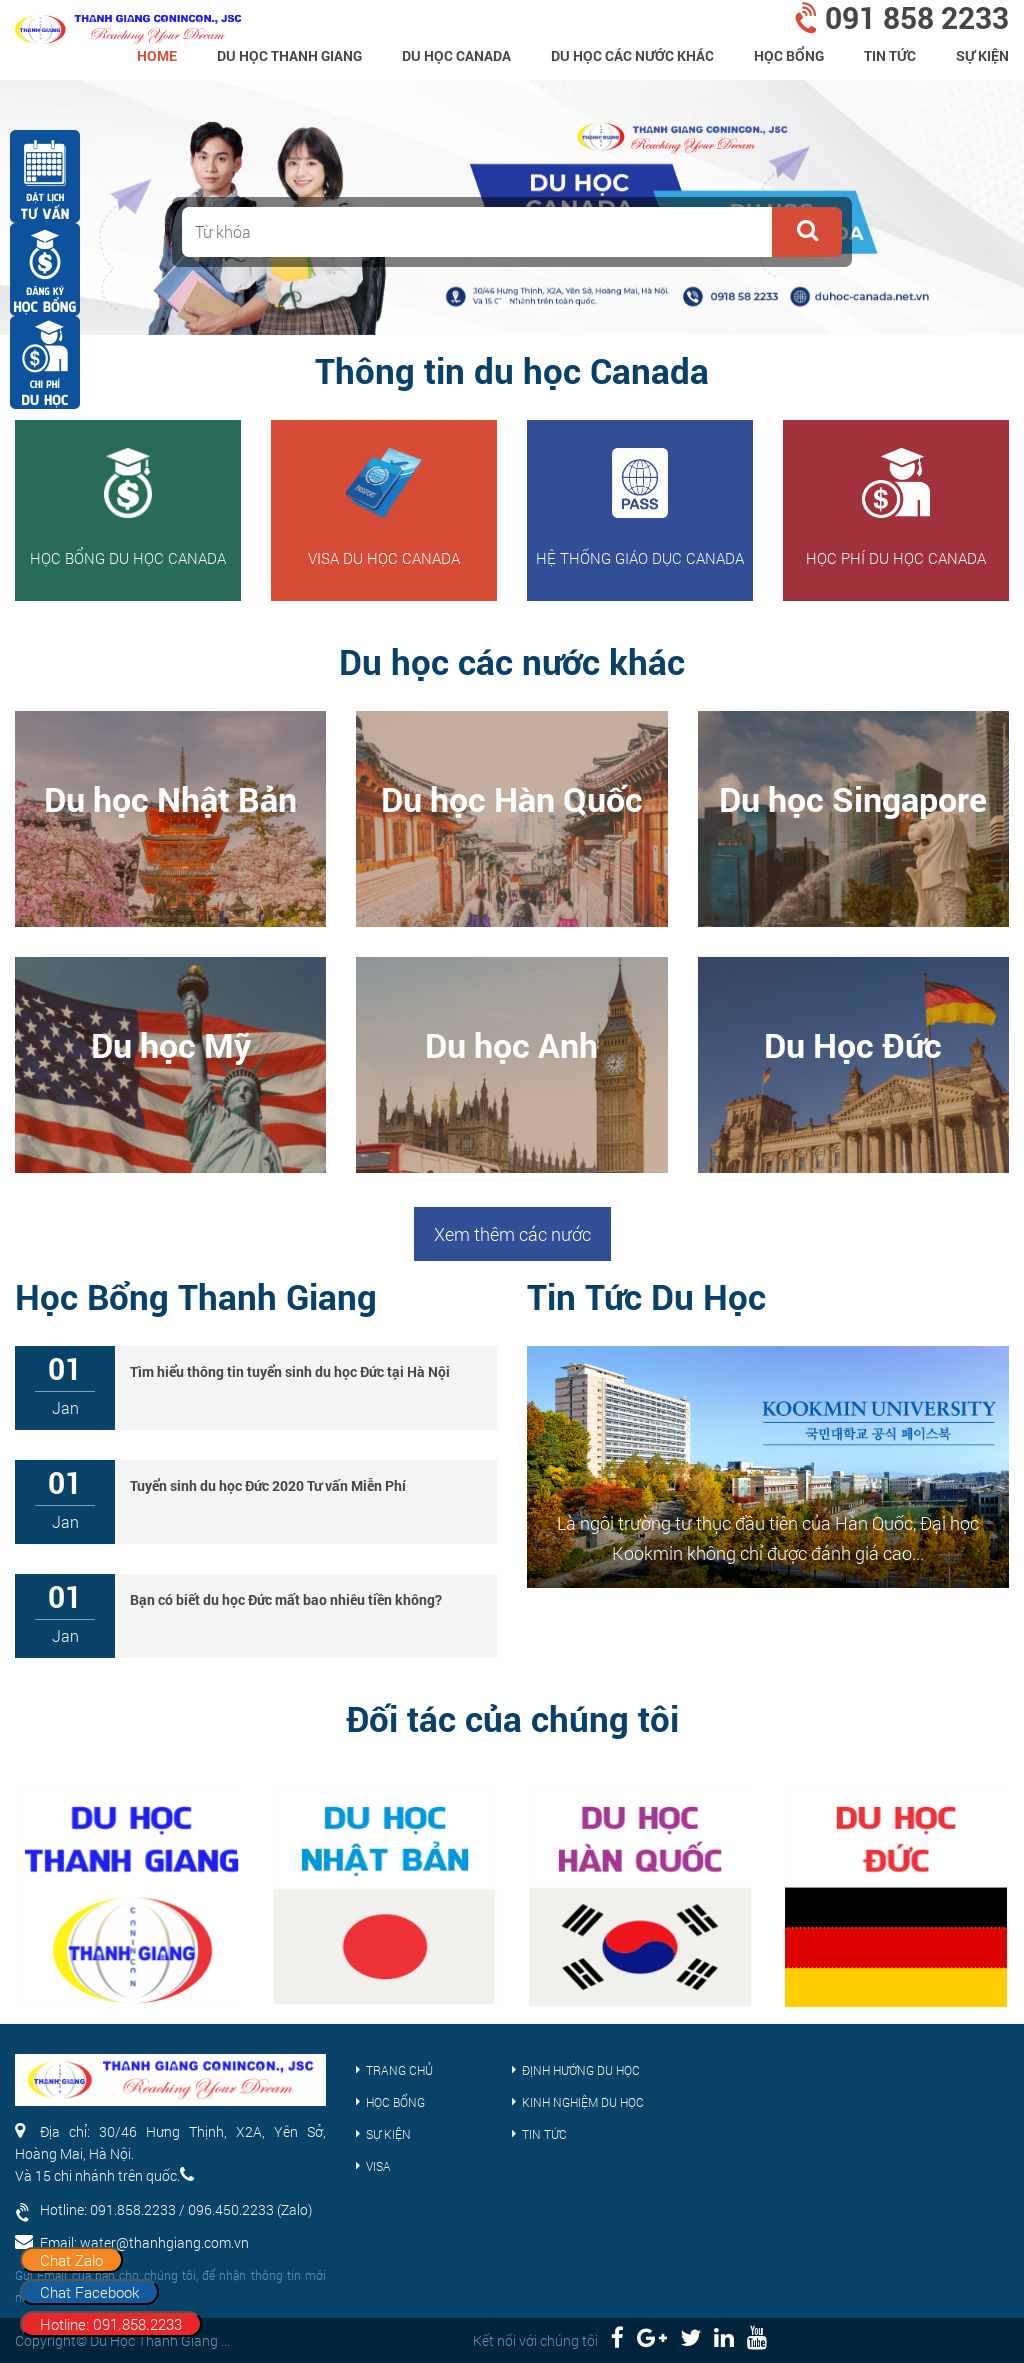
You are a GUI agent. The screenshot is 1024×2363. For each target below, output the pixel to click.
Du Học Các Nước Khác (632, 55)
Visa (378, 2166)
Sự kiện (982, 55)
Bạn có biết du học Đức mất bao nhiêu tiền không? (286, 1599)
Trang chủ (399, 2070)
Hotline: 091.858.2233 (111, 2324)
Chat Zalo (71, 2260)
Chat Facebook (89, 2292)
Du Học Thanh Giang (289, 55)
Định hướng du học (581, 2070)
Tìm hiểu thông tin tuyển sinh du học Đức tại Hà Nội (290, 1371)
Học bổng (789, 55)
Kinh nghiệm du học (583, 2102)
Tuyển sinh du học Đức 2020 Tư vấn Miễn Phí (268, 1485)
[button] (807, 232)
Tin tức (890, 55)
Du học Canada (456, 55)
